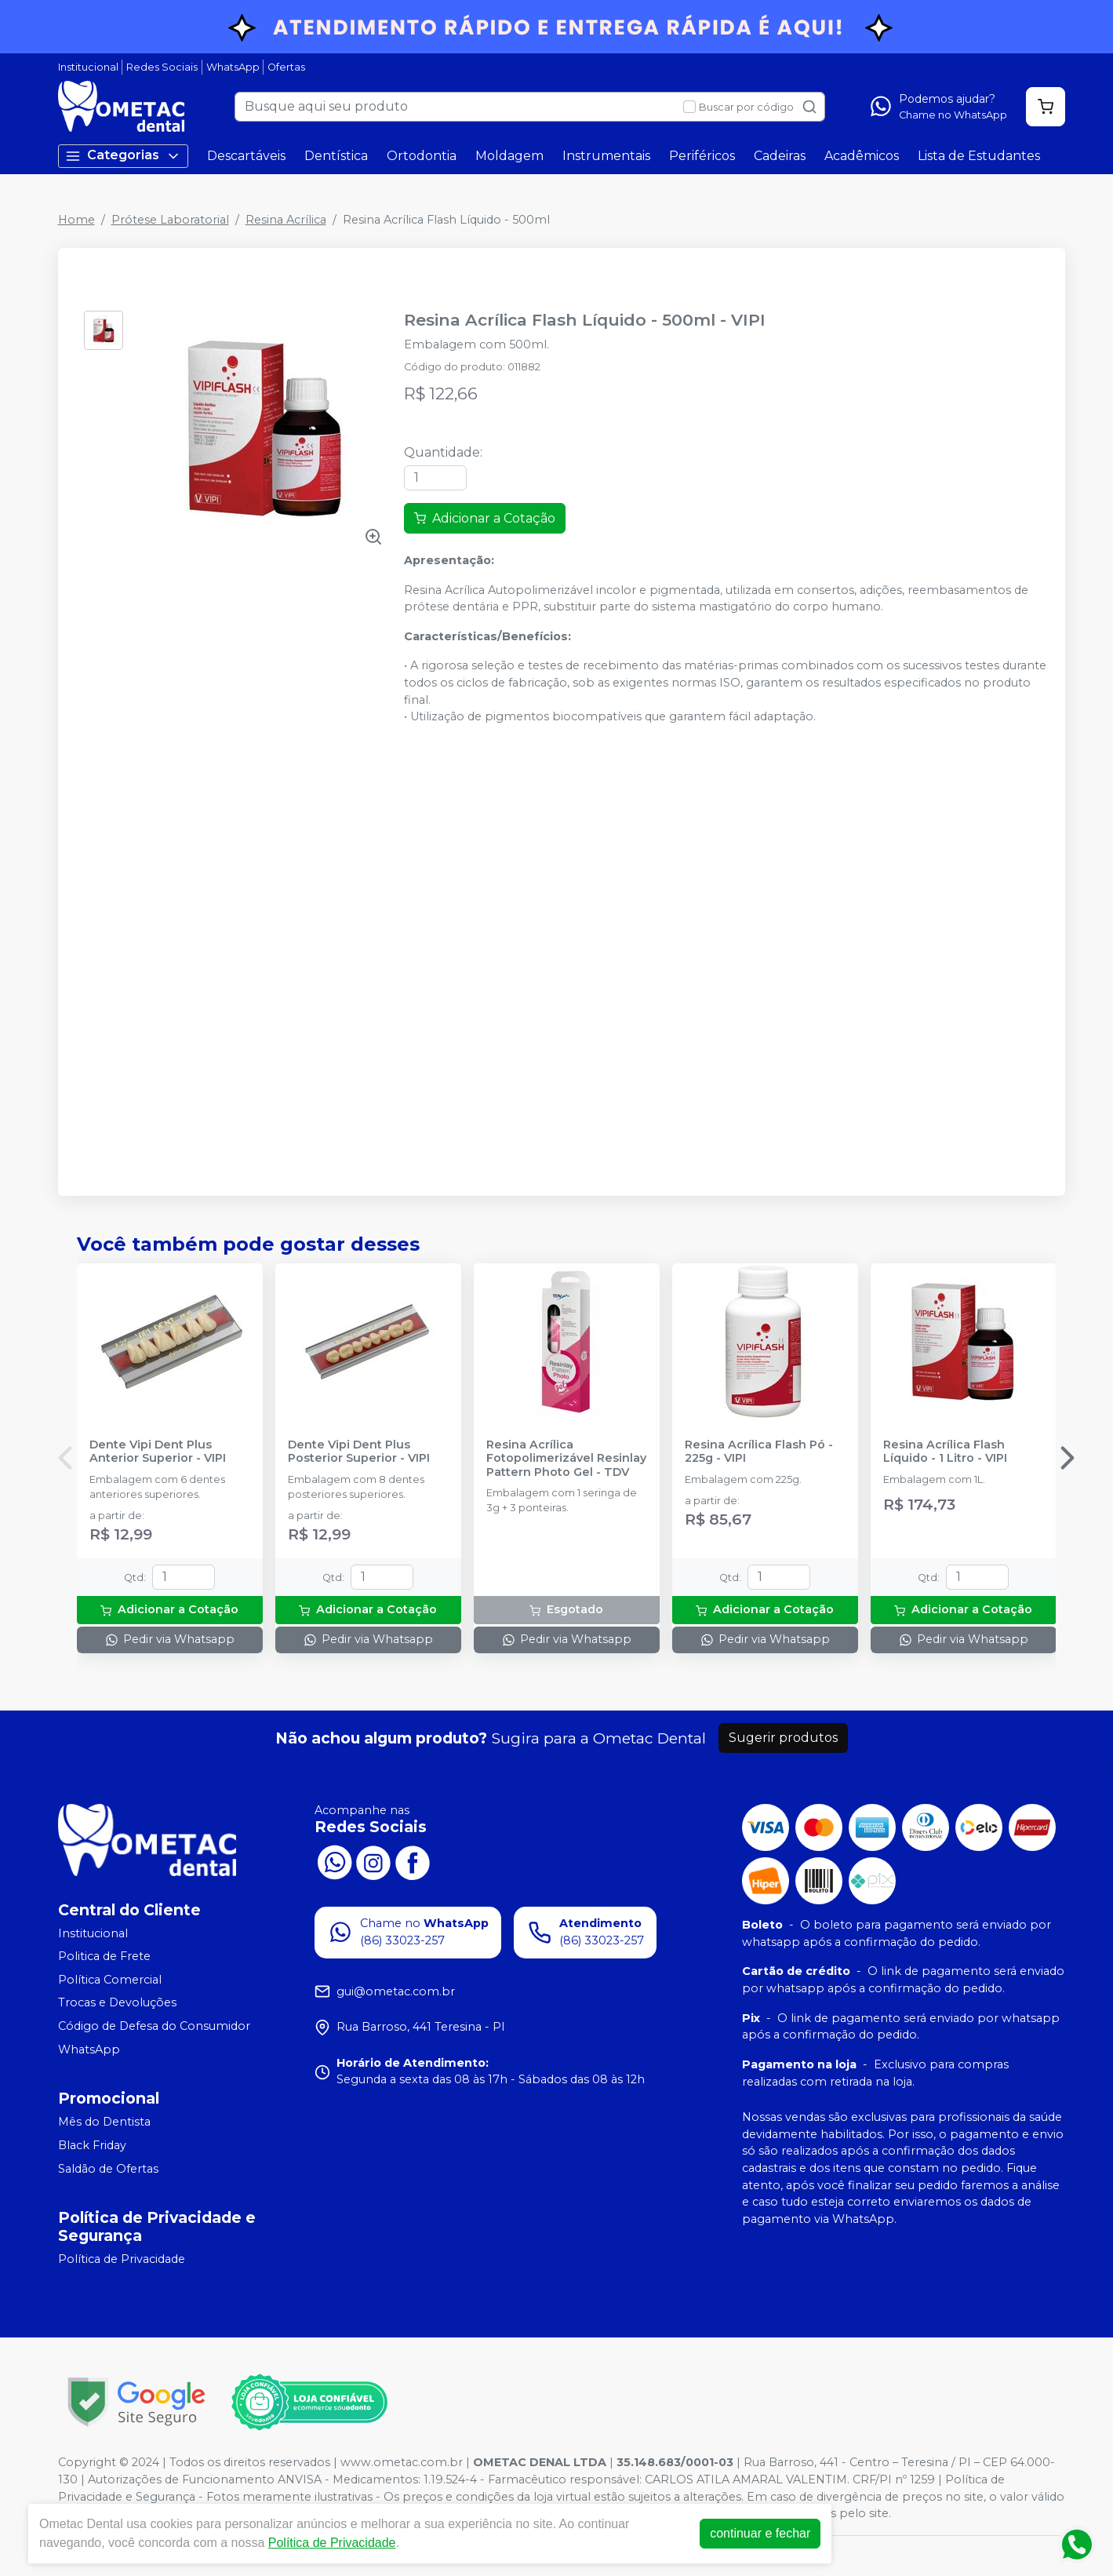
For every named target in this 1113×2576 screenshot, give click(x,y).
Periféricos (702, 155)
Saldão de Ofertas (108, 2169)
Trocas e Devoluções (117, 2003)
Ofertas (286, 67)
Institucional (88, 67)
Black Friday (92, 2145)
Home (76, 220)
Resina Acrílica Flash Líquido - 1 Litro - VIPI (945, 1451)
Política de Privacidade (121, 2259)
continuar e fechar (760, 2533)
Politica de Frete (104, 1956)
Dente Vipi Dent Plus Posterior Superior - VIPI (359, 1451)
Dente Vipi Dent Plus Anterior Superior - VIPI (157, 1451)
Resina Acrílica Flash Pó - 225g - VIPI (759, 1451)
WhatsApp (233, 67)
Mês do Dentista (104, 2122)
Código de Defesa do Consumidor (154, 2026)
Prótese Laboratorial (170, 220)
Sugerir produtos (783, 1737)
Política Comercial (110, 1980)
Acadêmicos (861, 155)
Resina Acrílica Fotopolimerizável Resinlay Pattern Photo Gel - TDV (566, 1458)
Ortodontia (421, 155)
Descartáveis (246, 155)
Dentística (336, 155)
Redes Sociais (162, 67)
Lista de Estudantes (979, 155)
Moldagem (509, 155)
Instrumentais (606, 155)
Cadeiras (780, 155)
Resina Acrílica (286, 220)
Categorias (123, 156)
